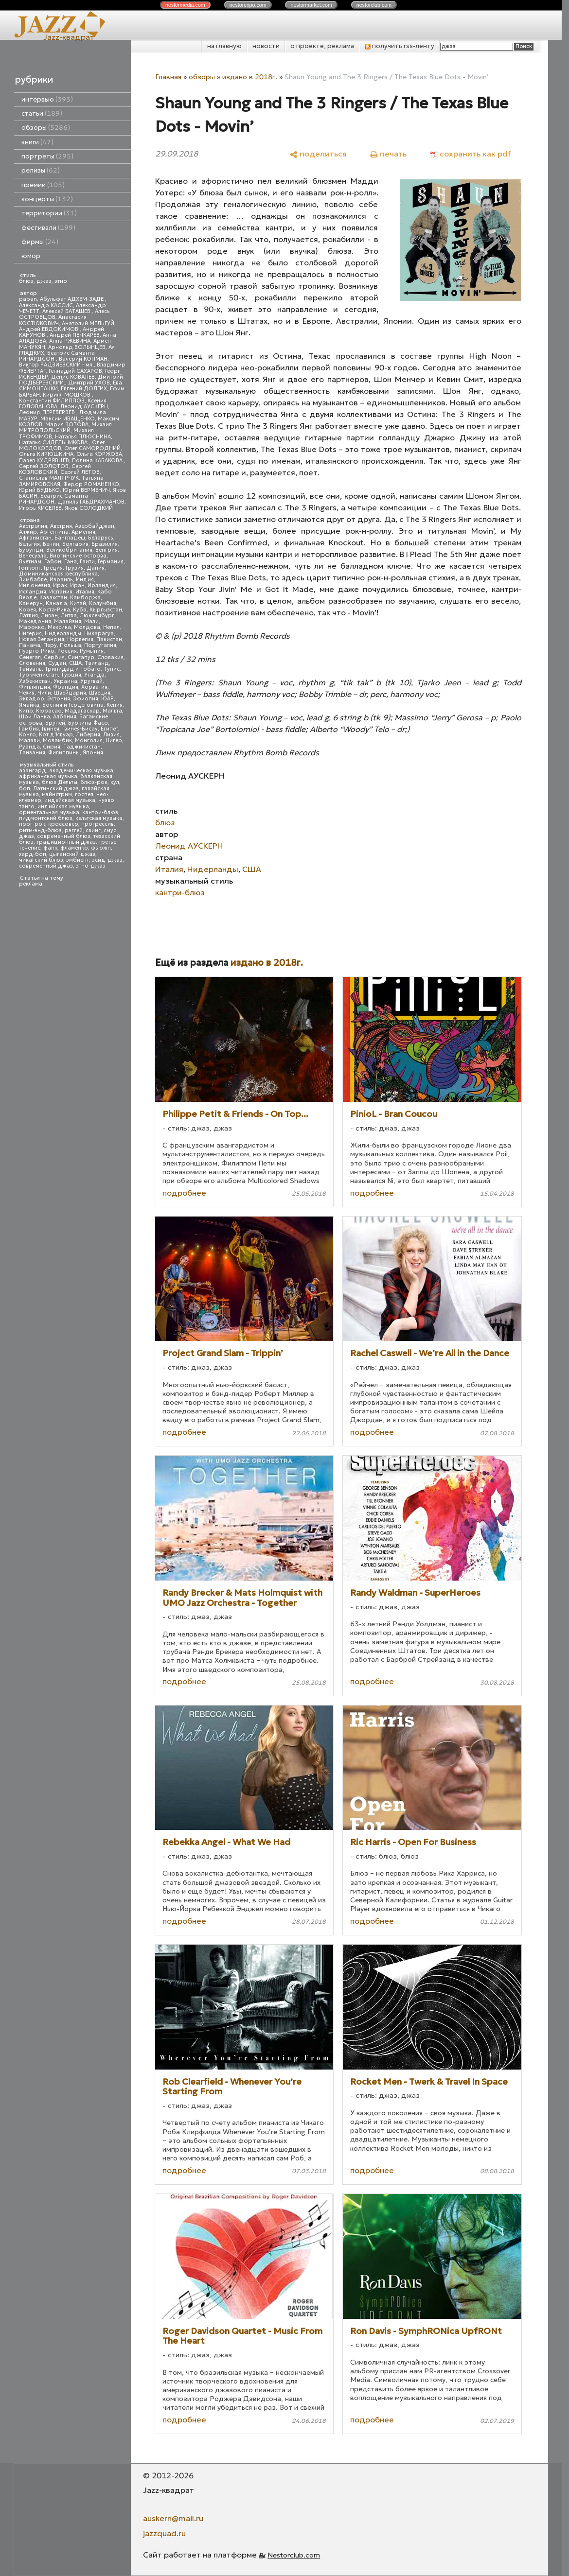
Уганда (94, 675)
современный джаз (46, 866)
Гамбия (29, 729)
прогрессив (97, 824)
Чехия (27, 693)
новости (266, 46)
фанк (50, 848)
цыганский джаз (72, 854)
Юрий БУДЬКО (39, 490)
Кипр (26, 711)
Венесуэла (33, 556)
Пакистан (109, 639)
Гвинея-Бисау (80, 729)
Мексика (59, 627)
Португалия (100, 645)
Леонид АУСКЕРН (84, 406)
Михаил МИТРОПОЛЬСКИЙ (65, 427)
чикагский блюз (41, 860)
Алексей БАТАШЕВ (67, 311)
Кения (115, 705)
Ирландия (102, 585)
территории (49, 213)
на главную (224, 46)
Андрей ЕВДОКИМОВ (49, 329)
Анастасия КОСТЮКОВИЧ (53, 320)
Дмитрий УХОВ (89, 383)
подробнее (184, 1192)
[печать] (388, 153)
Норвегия (80, 639)
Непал (111, 627)
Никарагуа (99, 633)
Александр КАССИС (46, 305)
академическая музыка (81, 770)
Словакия (110, 657)
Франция (65, 687)
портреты (47, 156)
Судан (57, 663)
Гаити (87, 561)
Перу (50, 645)
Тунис (112, 669)
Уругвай (91, 681)
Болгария (75, 544)
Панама (29, 645)
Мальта (112, 711)
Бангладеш (69, 538)
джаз (44, 281)
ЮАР (107, 699)
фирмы (39, 242)
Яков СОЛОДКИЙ (89, 508)
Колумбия (102, 603)
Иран (77, 585)
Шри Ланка (34, 717)
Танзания (32, 752)
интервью (47, 99)
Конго (27, 734)
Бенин (51, 544)
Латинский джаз (56, 788)
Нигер (114, 740)
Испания (60, 592)
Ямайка (29, 705)
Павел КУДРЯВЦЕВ (44, 460)
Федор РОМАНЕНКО (91, 484)
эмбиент (77, 860)
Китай (78, 603)
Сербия (54, 657)
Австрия (61, 526)
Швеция (99, 693)
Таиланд (97, 663)
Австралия (33, 526)
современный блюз (63, 836)
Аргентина (54, 532)
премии (43, 185)
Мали (91, 621)
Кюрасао (49, 711)
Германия (111, 561)
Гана (70, 561)
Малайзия (67, 621)
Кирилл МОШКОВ (67, 395)
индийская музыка (63, 806)
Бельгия (29, 544)
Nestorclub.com (293, 2555)
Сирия (51, 747)
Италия (84, 592)
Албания (64, 717)
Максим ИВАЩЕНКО (67, 419)
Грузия (75, 568)
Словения (32, 663)
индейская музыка (69, 800)
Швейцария (70, 693)
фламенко (74, 848)
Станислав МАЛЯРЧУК (49, 478)
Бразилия (104, 544)
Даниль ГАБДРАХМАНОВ (90, 502)
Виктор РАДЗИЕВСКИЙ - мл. (56, 365)
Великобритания (69, 550)
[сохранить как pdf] (470, 153)
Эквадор (31, 699)
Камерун (31, 603)
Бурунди (31, 550)
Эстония (58, 699)
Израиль (61, 579)
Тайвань (30, 669)
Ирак (60, 585)
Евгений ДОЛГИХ (84, 388)
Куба (80, 610)
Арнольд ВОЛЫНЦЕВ (77, 347)
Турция (71, 675)
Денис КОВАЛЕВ (73, 377)
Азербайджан (94, 526)
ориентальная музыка (49, 812)
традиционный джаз (66, 842)
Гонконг (30, 568)
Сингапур (81, 657)
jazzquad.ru (164, 2533)
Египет (109, 729)
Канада (56, 603)
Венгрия (106, 550)
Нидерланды (63, 633)
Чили (44, 693)
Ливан (49, 615)
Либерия (88, 734)
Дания (96, 568)
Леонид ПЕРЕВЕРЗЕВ (47, 412)
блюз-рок (93, 782)
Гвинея (50, 729)
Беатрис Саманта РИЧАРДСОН (57, 356)
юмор (30, 256)
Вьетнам (30, 561)
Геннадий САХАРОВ (75, 371)
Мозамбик (57, 740)
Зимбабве (33, 579)
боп (24, 788)
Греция (53, 568)
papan (28, 299)
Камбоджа (85, 597)
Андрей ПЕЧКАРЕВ (75, 335)
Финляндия (34, 687)
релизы (40, 170)
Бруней (55, 723)
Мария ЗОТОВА (67, 424)
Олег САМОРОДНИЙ (92, 448)
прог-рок (32, 824)
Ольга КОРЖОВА (99, 454)
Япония (93, 752)
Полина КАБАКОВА (98, 460)
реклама (30, 884)
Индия (85, 579)
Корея (27, 610)
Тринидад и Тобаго (73, 669)
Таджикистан (82, 747)
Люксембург (97, 615)
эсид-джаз (107, 860)
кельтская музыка (99, 818)
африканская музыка (48, 776)
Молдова (87, 627)
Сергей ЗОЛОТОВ (44, 466)
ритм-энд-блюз (40, 830)
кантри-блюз (100, 812)
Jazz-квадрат (68, 37)
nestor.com (185, 5)
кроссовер (63, 824)
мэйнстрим (57, 794)
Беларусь (100, 538)
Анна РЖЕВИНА (69, 341)
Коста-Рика (54, 610)
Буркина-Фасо (88, 723)
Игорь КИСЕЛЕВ (40, 508)
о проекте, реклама (322, 46)
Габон (52, 561)
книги (37, 142)
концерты (47, 199)
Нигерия (30, 633)
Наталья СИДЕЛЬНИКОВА (54, 442)
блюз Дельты (59, 782)
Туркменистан (38, 675)
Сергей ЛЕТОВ (80, 472)
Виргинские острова (78, 556)
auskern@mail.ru (173, 2518)
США (75, 663)
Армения (83, 532)
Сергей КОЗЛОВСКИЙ (55, 469)
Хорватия (94, 687)
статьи (41, 113)
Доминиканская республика (58, 574)
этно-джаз (91, 866)
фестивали (48, 228)
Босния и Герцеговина (73, 705)
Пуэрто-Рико (36, 651)
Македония (35, 621)
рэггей (74, 830)
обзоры (45, 127)
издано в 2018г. (249, 76)
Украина (65, 681)
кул (114, 782)
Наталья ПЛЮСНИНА (83, 437)
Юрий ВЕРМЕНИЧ (86, 490)
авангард (32, 770)
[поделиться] (318, 153)
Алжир (28, 532)
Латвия (28, 615)
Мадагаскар (82, 711)
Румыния (92, 651)
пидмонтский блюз (45, 818)
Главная (168, 76)
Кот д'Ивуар (56, 734)
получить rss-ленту (399, 46)
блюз (26, 281)
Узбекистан (35, 681)
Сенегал (30, 657)
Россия (67, 651)
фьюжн (101, 848)
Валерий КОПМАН (83, 359)
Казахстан (53, 597)
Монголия (89, 740)
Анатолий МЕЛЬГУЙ (88, 323)
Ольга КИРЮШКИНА (46, 454)
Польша (70, 645)
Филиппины (64, 752)
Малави (29, 740)
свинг (93, 830)
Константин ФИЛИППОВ (52, 401)
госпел (84, 794)
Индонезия (34, 585)
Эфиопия (85, 699)
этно (60, 281)
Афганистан (35, 538)
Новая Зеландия (41, 639)
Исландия (32, 592)
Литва (69, 615)
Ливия (111, 734)
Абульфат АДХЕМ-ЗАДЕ (72, 299)
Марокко (32, 627)
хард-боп (32, 854)
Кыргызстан (105, 610)
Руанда (29, 747)
